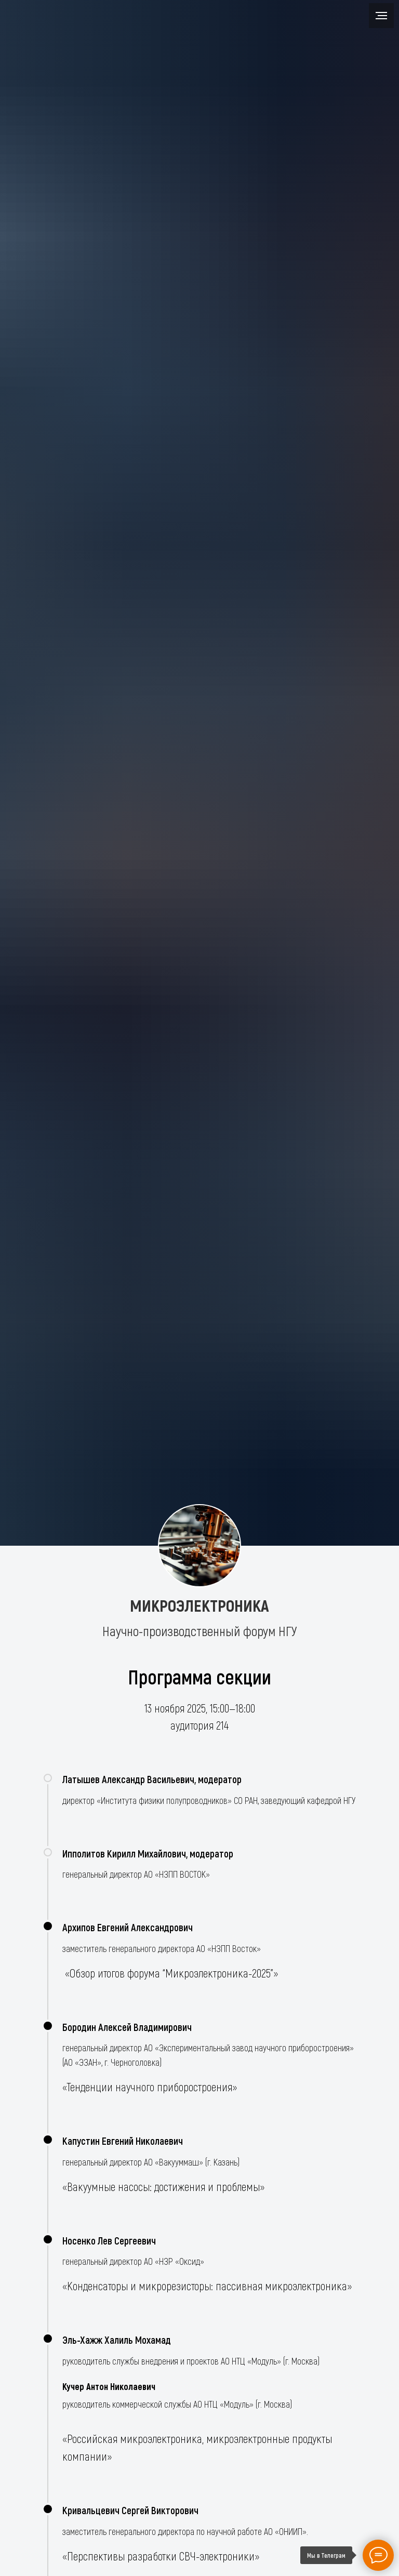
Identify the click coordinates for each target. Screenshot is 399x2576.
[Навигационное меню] (381, 15)
